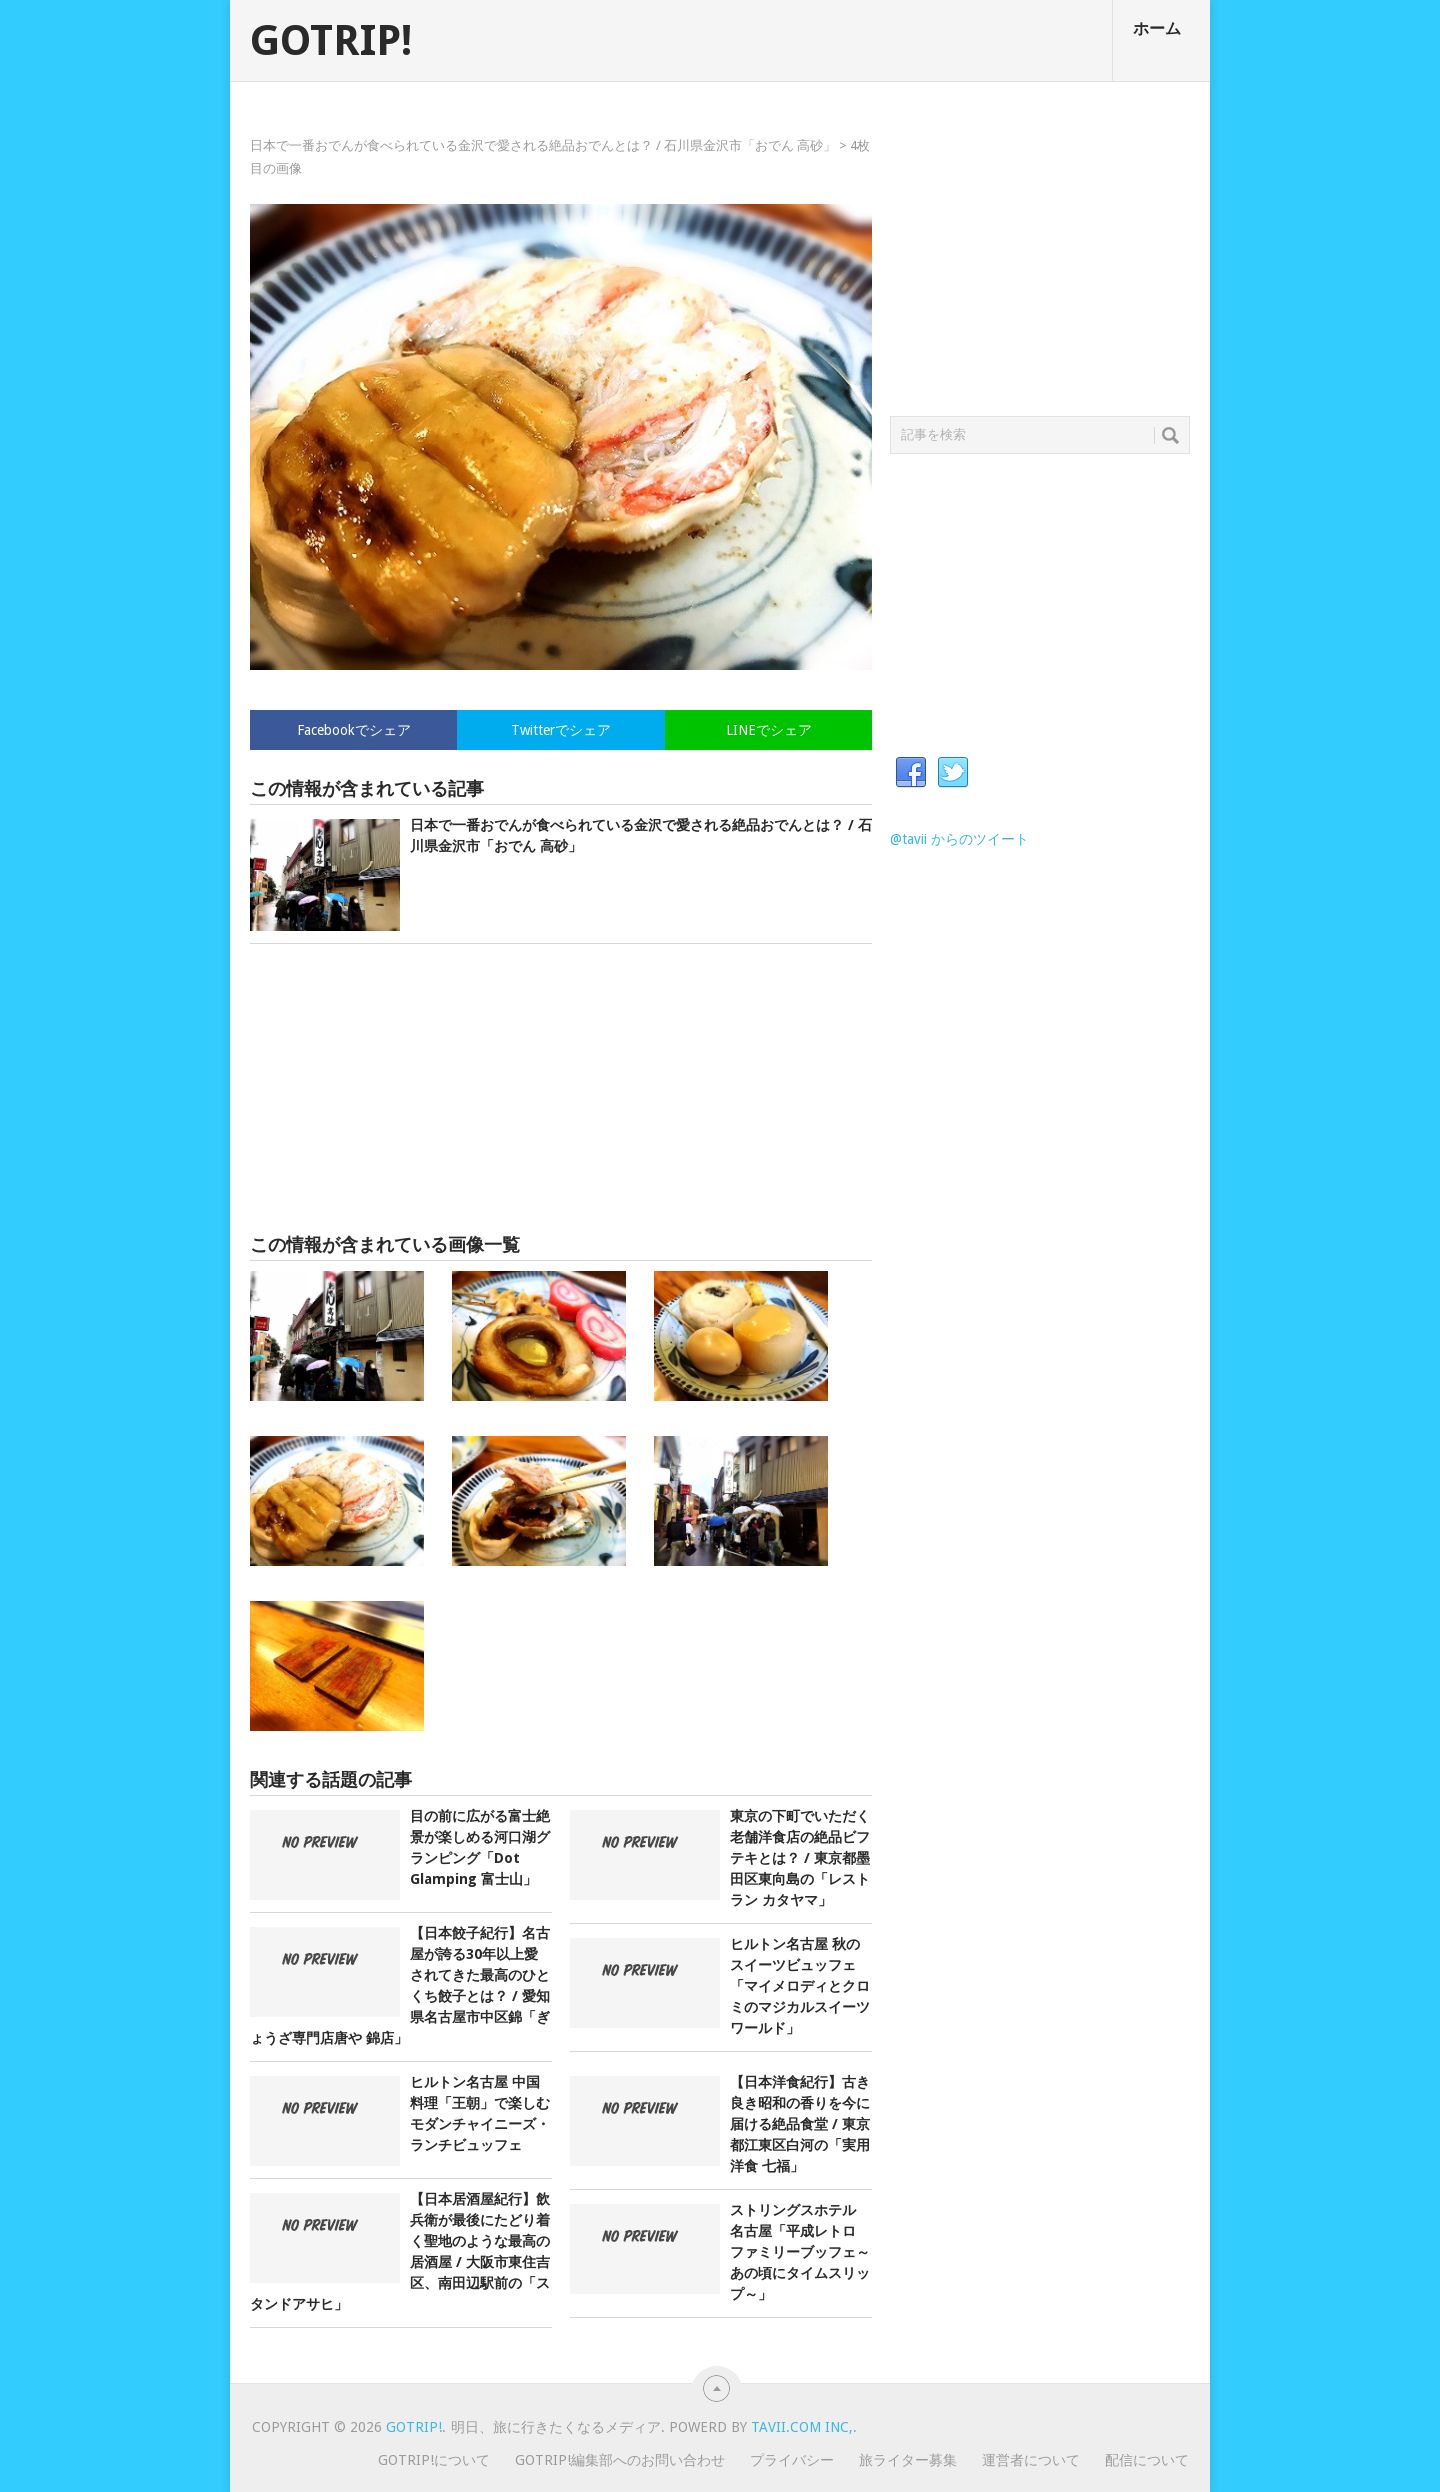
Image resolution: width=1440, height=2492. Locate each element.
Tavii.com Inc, (802, 2427)
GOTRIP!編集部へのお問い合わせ (620, 2460)
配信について (1147, 2460)
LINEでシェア (769, 730)
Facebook (911, 773)
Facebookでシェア (354, 730)
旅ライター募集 (908, 2460)
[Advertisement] (561, 1089)
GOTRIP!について (434, 2460)
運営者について (1031, 2460)
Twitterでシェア (561, 730)
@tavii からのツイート (959, 839)
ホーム (1157, 28)
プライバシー (792, 2460)
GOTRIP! (331, 41)
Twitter (953, 773)
